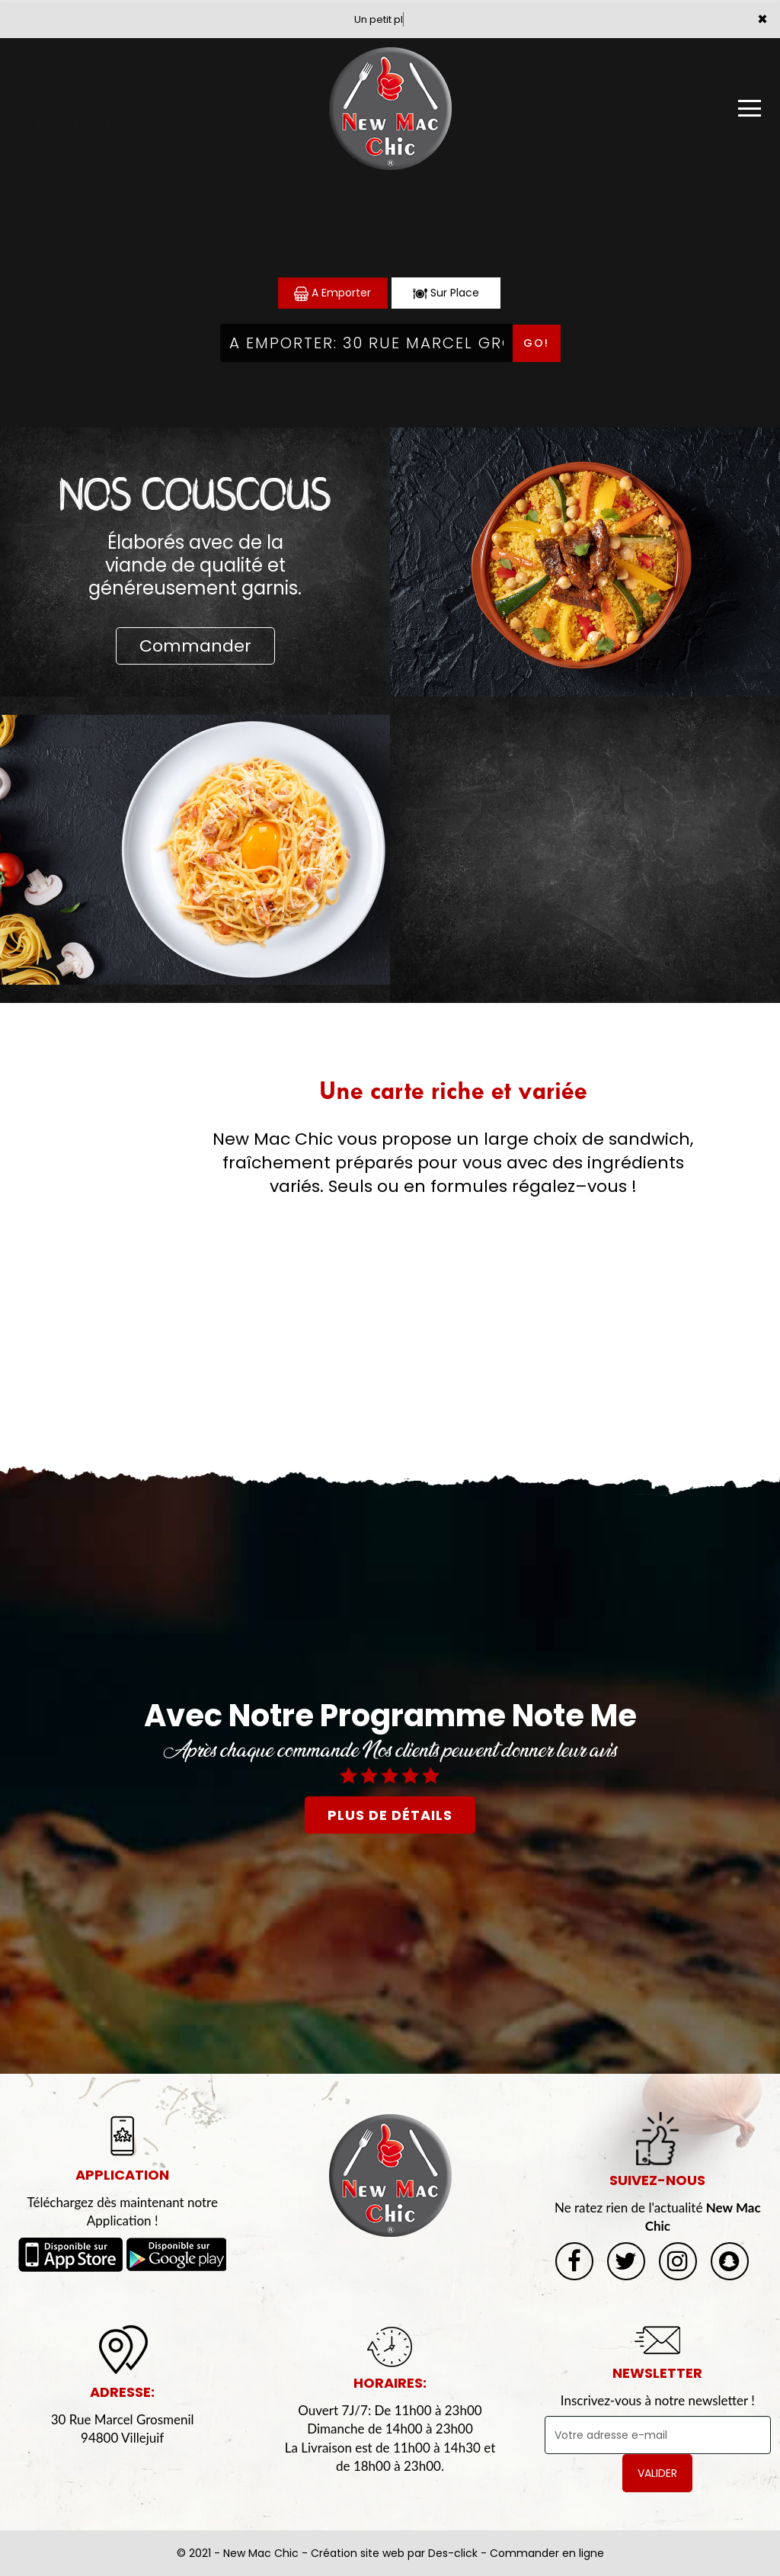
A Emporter (332, 293)
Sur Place (446, 293)
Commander (195, 646)
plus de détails (390, 1815)
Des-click (453, 2553)
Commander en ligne (547, 2553)
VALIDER (657, 2473)
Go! (536, 343)
